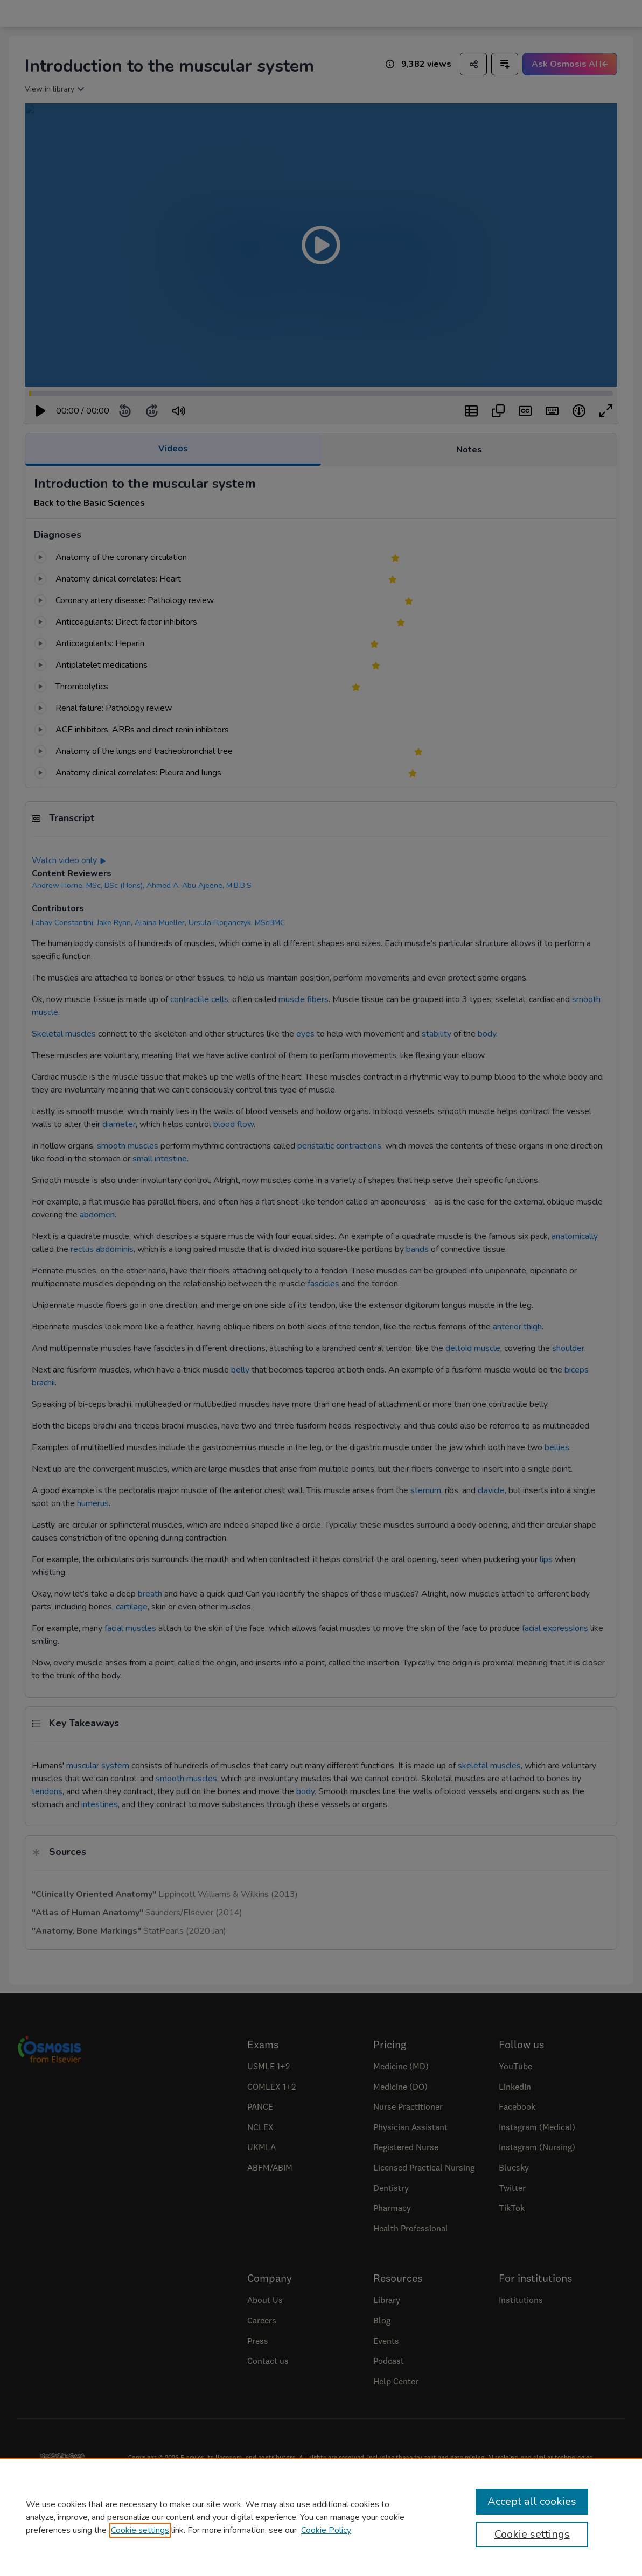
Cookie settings (140, 2530)
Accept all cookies (531, 2501)
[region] (321, 2517)
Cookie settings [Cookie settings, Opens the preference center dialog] (532, 2534)
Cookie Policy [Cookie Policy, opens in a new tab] (326, 2530)
